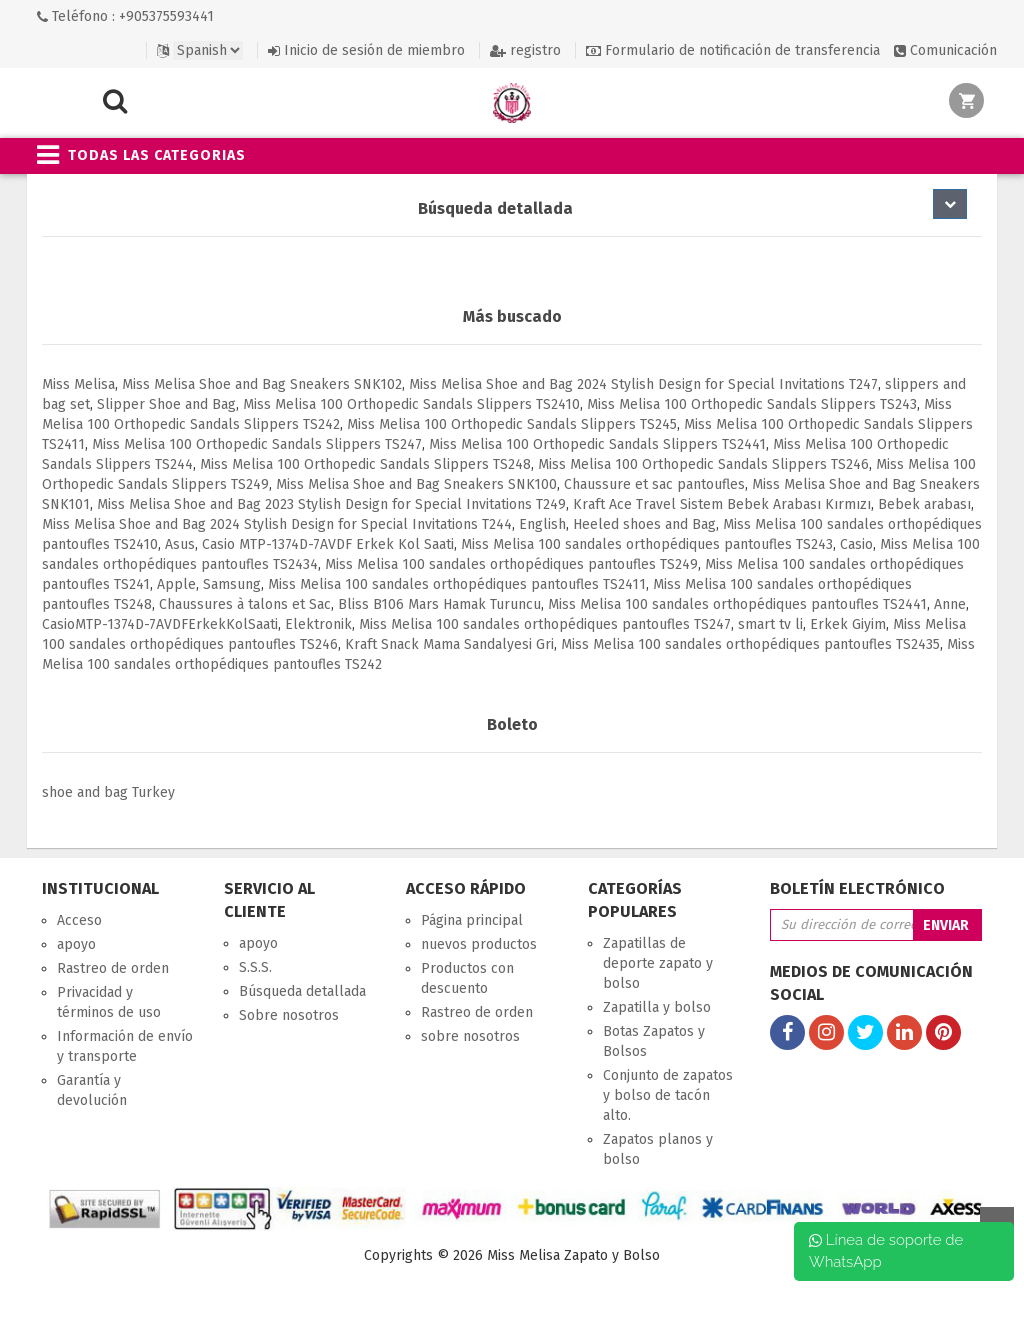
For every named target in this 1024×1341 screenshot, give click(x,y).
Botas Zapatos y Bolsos (654, 1041)
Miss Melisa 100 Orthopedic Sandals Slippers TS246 (703, 464)
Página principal (472, 920)
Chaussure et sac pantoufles (654, 484)
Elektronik (318, 624)
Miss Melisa (78, 384)
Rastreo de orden (113, 968)
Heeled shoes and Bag (644, 524)
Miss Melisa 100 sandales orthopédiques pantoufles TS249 (511, 564)
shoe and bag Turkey (108, 792)
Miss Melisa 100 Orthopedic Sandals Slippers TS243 (752, 404)
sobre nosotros (470, 1036)
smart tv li (770, 624)
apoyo (76, 944)
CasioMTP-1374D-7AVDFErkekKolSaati (160, 624)
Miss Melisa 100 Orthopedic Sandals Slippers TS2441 (597, 444)
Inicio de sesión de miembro (366, 50)
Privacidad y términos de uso (109, 1002)
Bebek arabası (924, 504)
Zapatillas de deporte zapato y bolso (658, 963)
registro (525, 50)
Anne (950, 604)
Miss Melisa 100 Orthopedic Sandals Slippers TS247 (257, 444)
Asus (180, 544)
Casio (856, 544)
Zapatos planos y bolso (658, 1149)
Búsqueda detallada (302, 991)
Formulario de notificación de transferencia (733, 50)
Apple (176, 584)
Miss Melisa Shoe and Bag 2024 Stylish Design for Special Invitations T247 (643, 384)
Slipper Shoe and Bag (166, 404)
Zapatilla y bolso (657, 1007)
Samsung (232, 584)
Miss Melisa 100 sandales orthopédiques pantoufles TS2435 (750, 644)
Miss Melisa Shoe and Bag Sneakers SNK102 (262, 384)
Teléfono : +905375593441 (125, 16)
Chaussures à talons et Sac (245, 604)
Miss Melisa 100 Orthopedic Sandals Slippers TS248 (365, 464)
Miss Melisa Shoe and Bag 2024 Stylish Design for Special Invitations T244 (277, 524)
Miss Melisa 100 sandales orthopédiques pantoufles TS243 (647, 544)
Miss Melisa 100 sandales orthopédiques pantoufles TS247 (545, 624)
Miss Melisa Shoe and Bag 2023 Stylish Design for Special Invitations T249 (331, 504)
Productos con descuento (467, 978)
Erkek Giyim (848, 624)
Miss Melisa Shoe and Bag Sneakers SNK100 (416, 484)
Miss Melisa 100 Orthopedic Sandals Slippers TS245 (512, 424)
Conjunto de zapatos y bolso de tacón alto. (668, 1095)
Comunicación (945, 50)
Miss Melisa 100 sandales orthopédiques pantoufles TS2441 (737, 604)
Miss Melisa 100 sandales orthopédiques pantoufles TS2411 (457, 584)
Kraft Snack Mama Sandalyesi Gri (449, 644)
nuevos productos (479, 944)
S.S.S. (255, 967)
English (542, 524)
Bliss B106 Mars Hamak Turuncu (439, 604)
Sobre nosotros (289, 1015)
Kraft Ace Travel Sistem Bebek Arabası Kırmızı (722, 504)
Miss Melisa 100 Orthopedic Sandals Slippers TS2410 (411, 404)
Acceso (79, 920)
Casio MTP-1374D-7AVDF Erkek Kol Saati (328, 544)
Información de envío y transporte (125, 1046)
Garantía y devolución (92, 1090)
